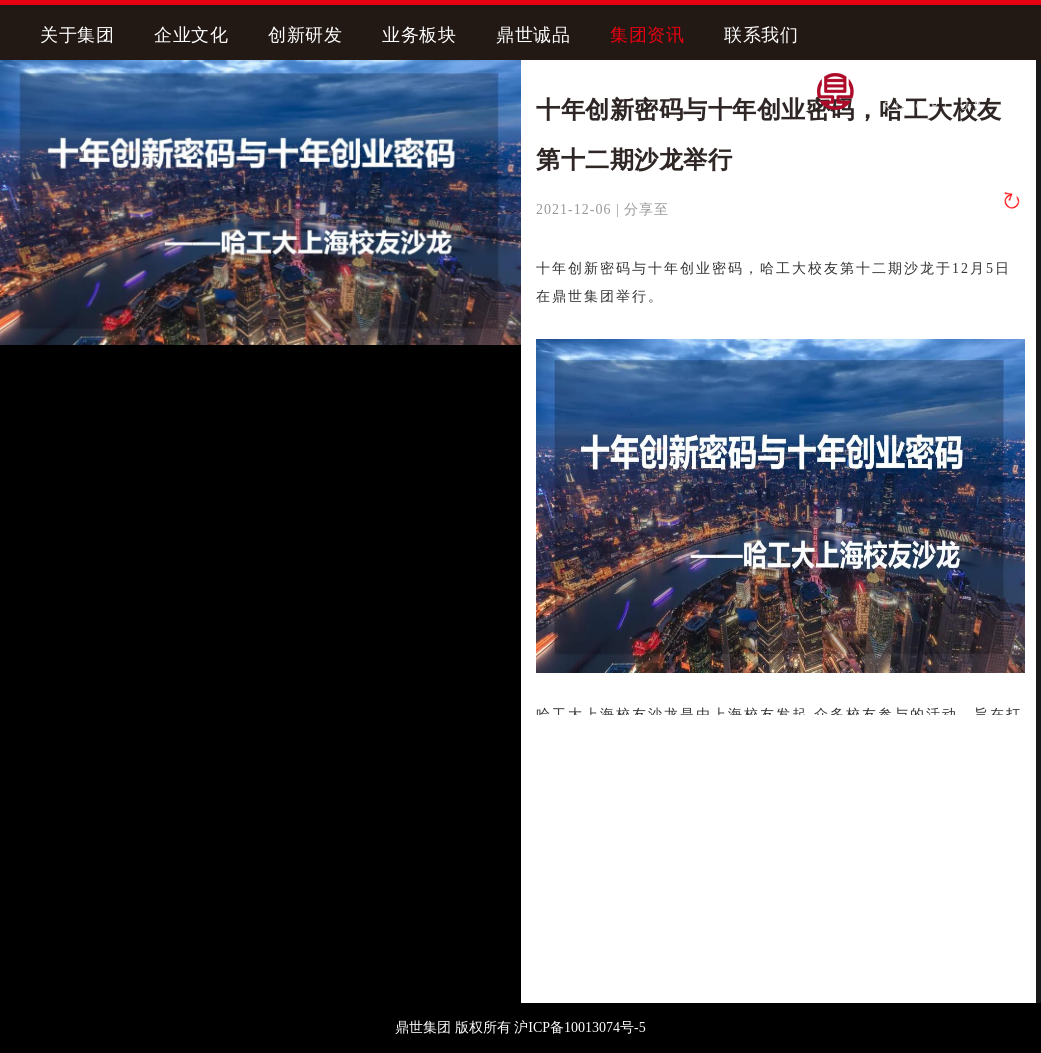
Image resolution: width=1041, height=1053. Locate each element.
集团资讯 (647, 35)
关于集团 (77, 35)
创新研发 (305, 35)
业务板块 (419, 35)
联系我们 (761, 35)
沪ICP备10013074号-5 (579, 1027)
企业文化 (191, 35)
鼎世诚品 (533, 35)
